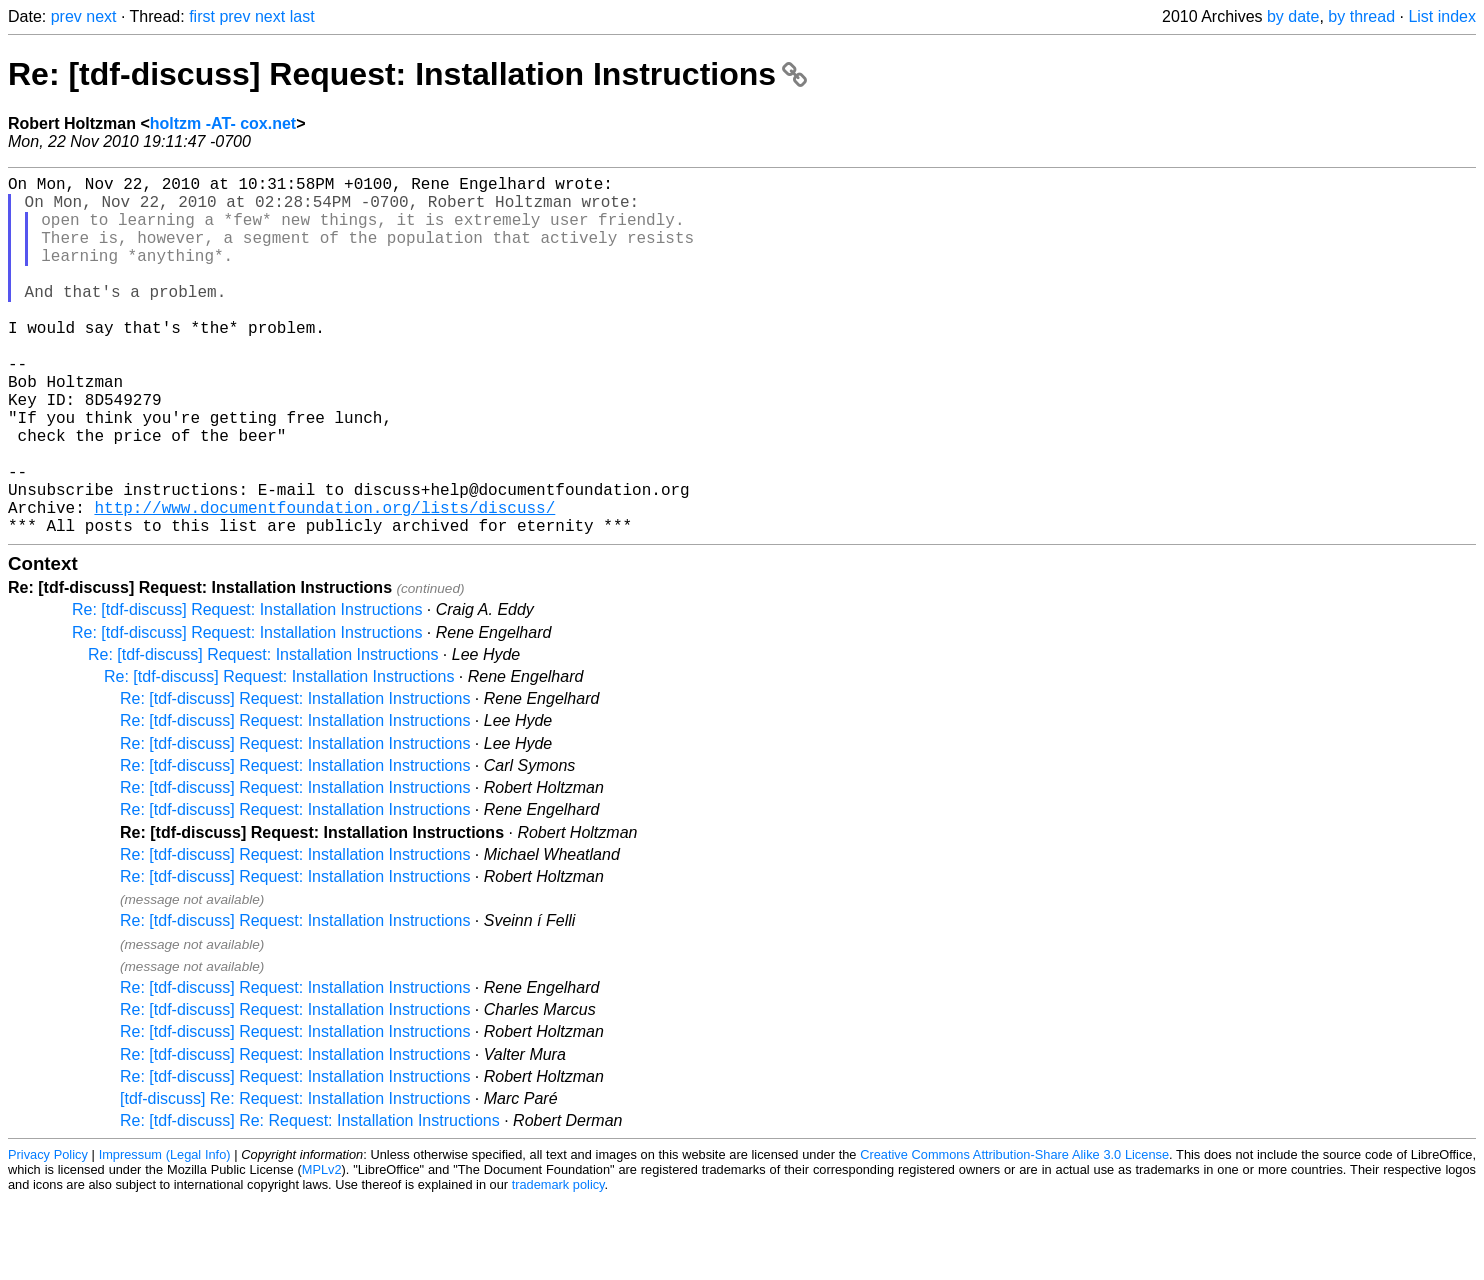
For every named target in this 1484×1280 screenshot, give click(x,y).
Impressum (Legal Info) (165, 1234)
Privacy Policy (48, 1234)
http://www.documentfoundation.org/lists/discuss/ (324, 583)
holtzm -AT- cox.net (223, 123)
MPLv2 (322, 1249)
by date (1293, 16)
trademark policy (558, 1264)
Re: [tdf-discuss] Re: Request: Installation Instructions (310, 1200)
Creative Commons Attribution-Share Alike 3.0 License (1014, 1234)
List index (1442, 16)
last (302, 16)
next (101, 16)
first (202, 16)
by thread (1361, 16)
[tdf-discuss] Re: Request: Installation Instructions (295, 1178)
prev (66, 16)
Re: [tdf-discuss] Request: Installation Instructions (407, 74)
